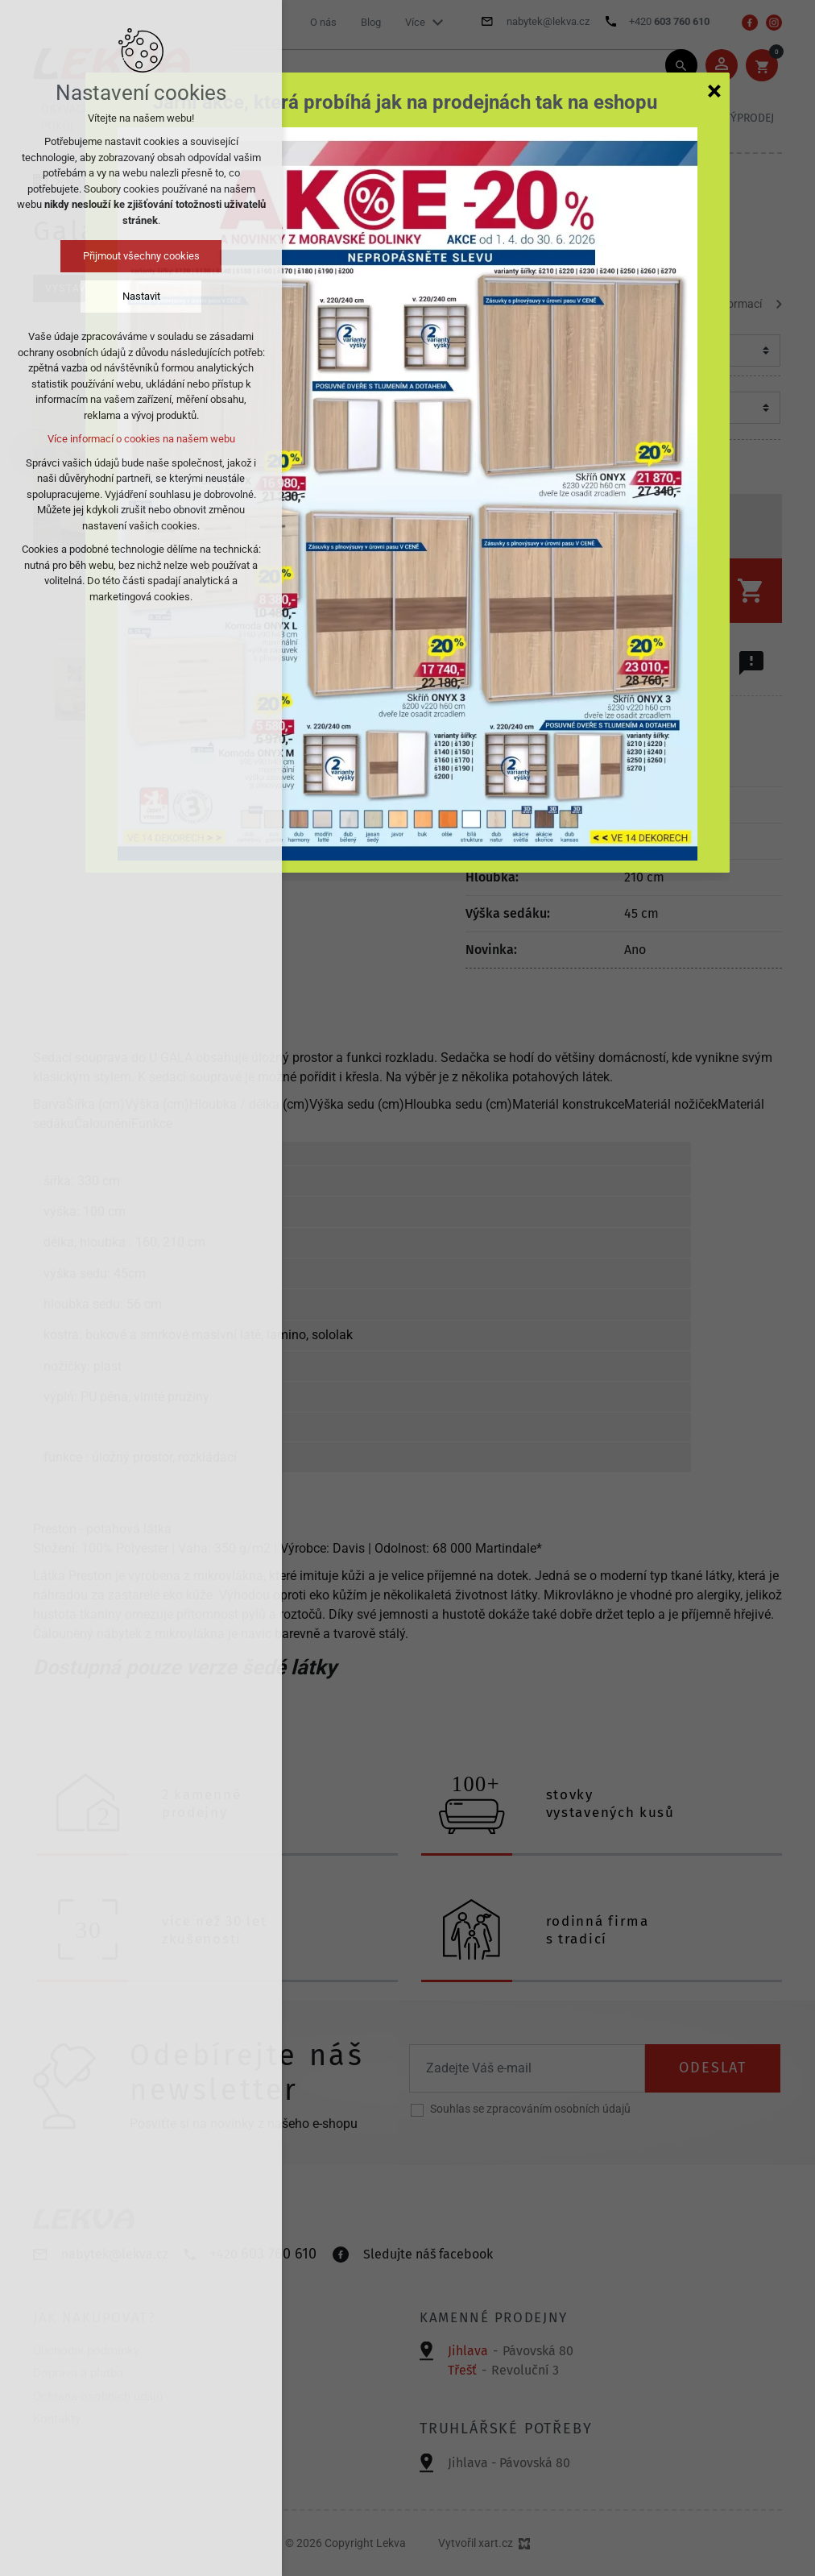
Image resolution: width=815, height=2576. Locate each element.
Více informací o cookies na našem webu (141, 439)
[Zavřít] (714, 90)
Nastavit (141, 296)
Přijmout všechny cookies (141, 256)
